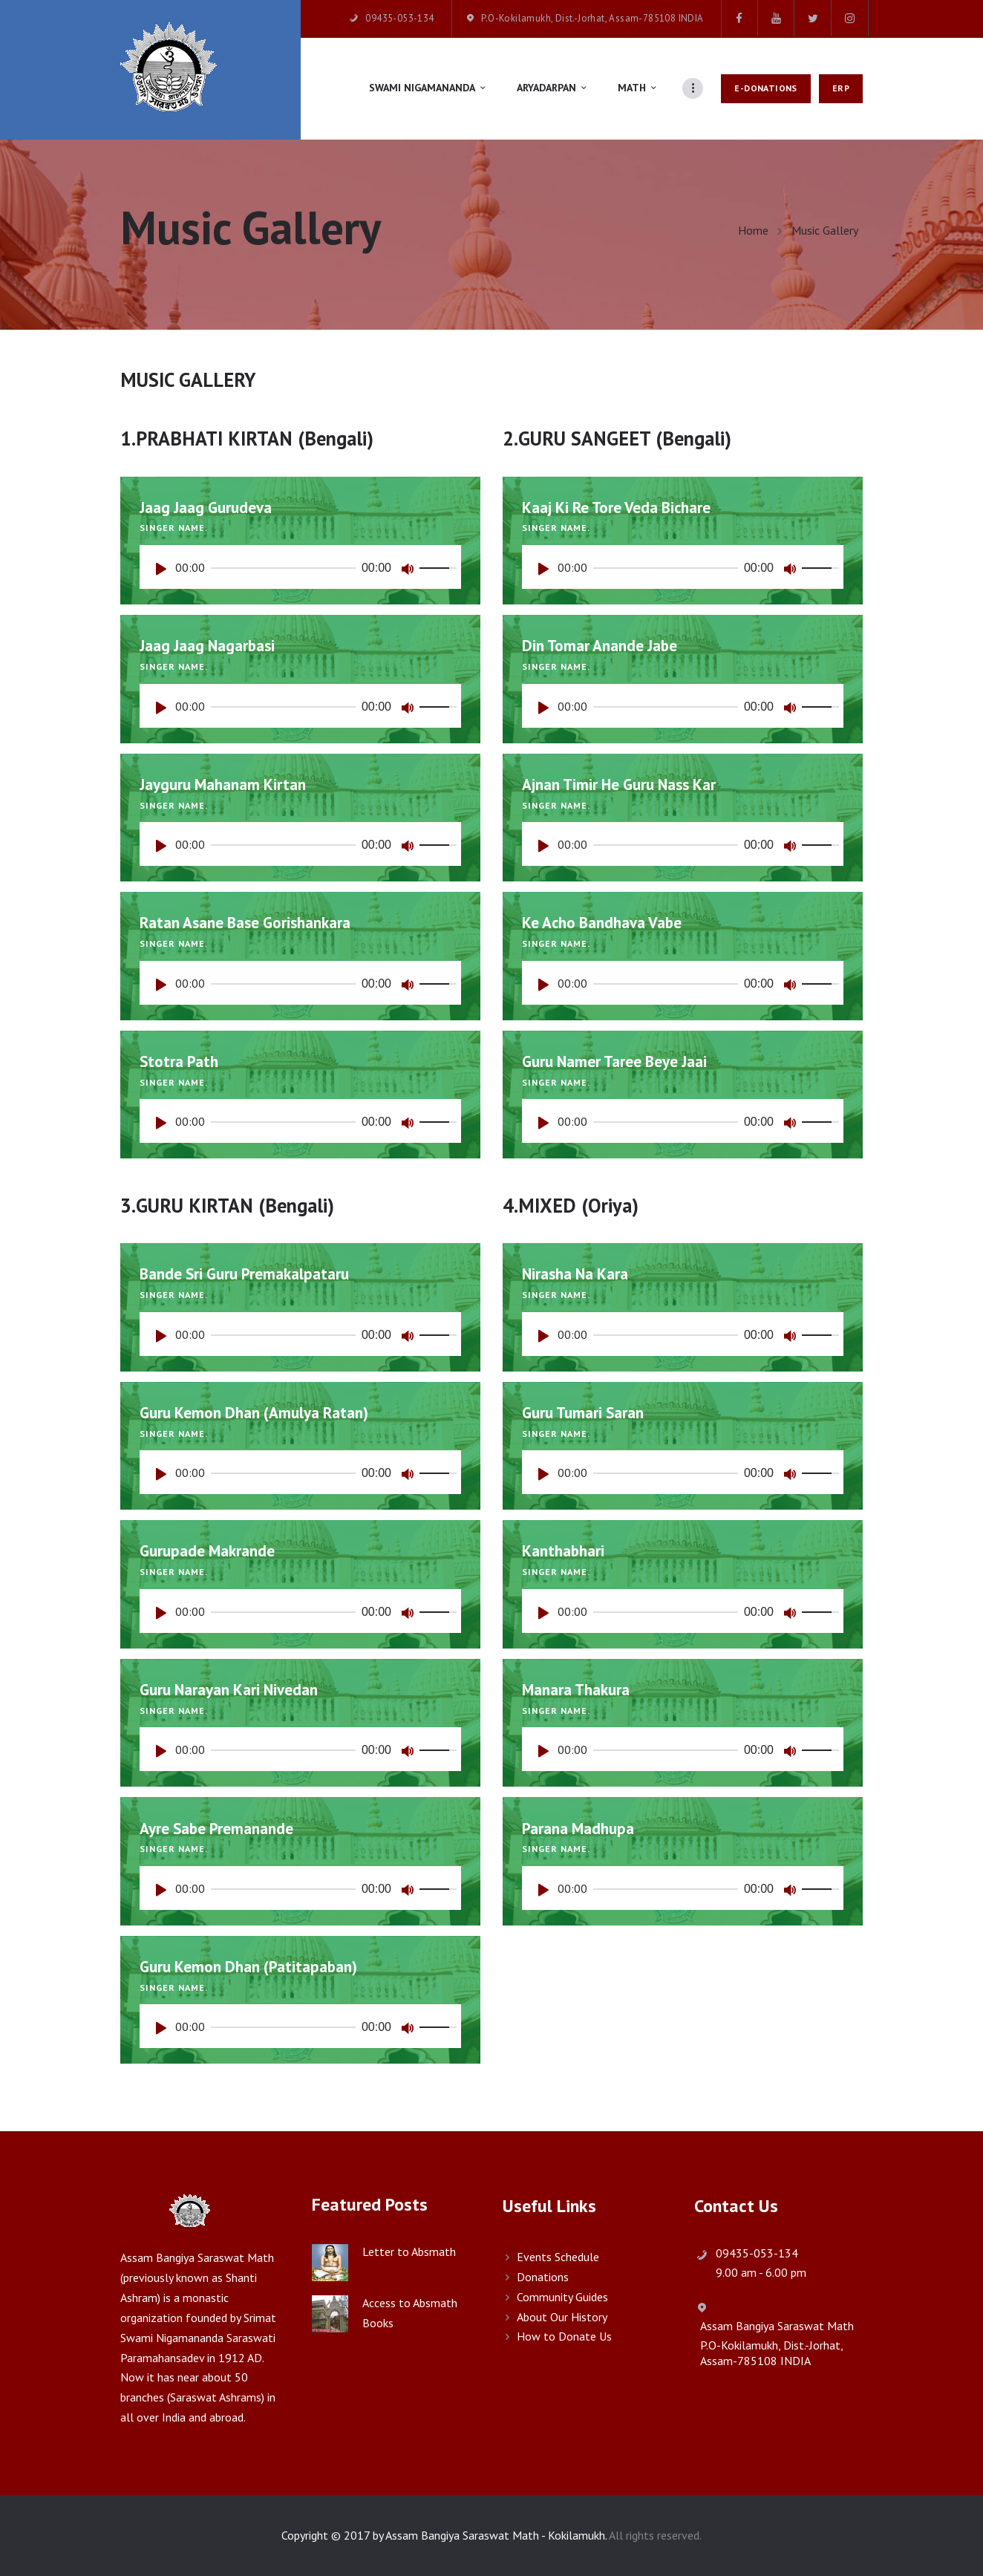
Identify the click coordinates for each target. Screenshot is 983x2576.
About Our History (562, 2316)
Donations (543, 2276)
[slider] (283, 568)
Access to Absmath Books (409, 2312)
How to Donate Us (564, 2336)
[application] (300, 567)
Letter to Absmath (409, 2251)
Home (753, 231)
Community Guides (562, 2296)
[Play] (165, 572)
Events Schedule (558, 2256)
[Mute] (411, 572)
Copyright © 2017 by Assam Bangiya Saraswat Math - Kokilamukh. (444, 2535)
